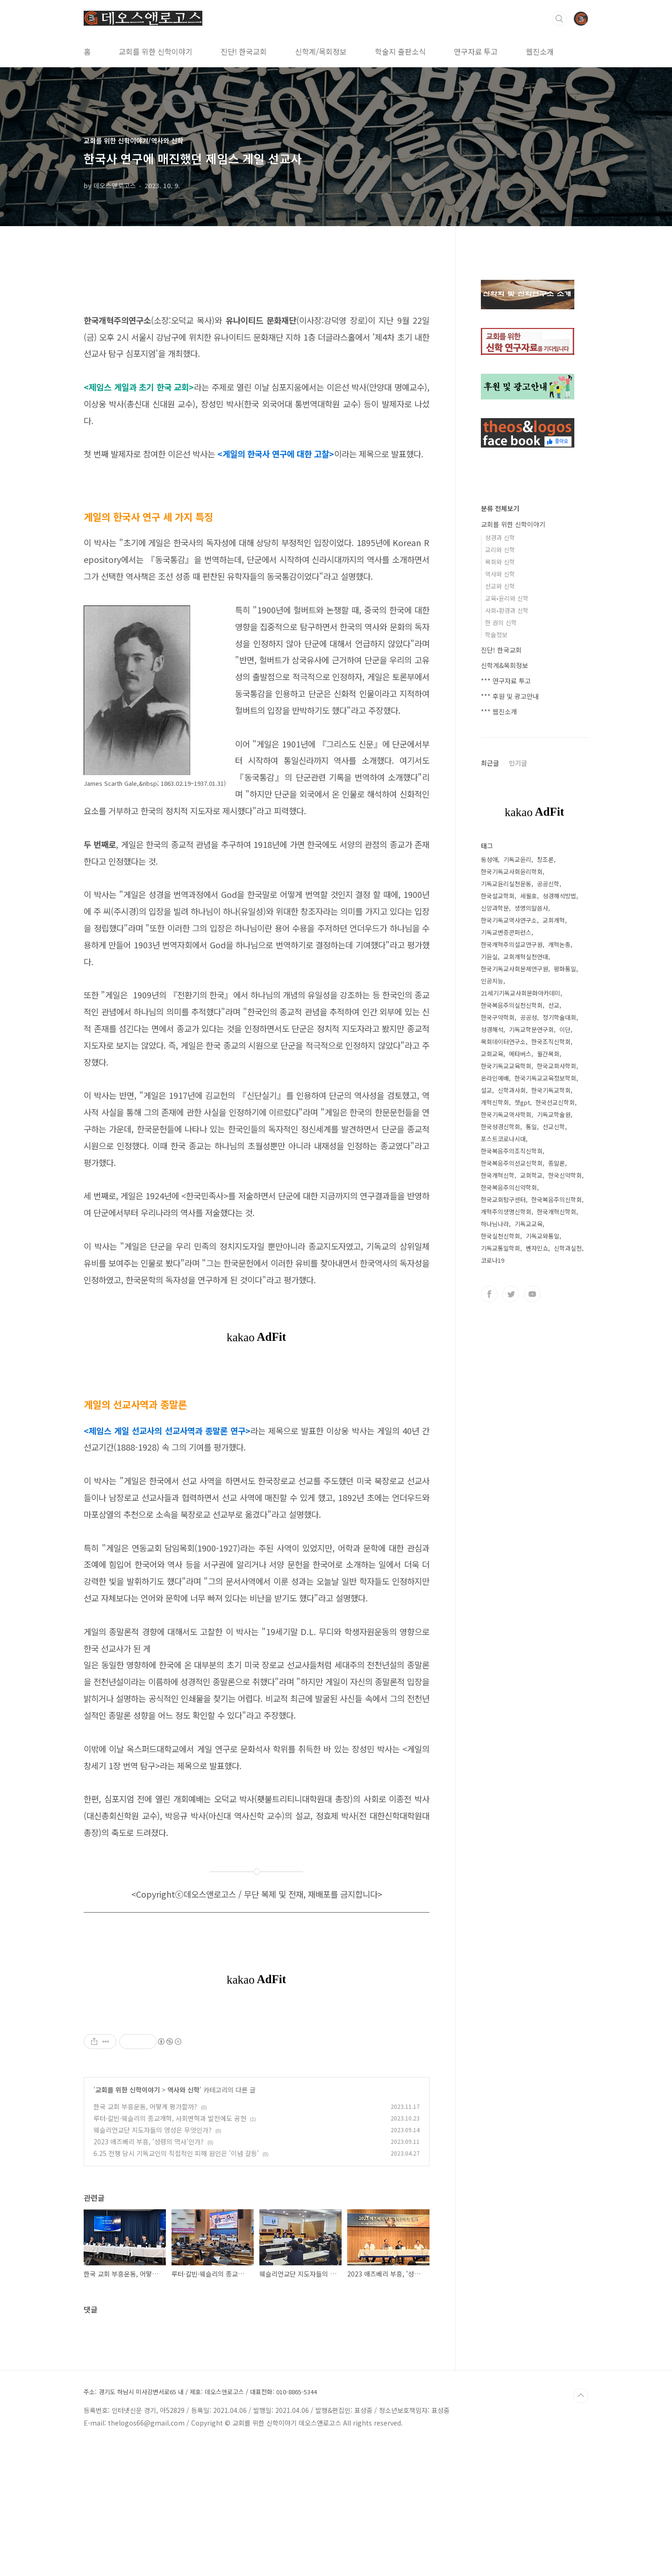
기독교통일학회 (500, 1248)
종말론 (556, 1163)
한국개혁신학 (498, 1175)
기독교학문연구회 (531, 1029)
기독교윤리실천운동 (506, 883)
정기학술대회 (559, 1017)
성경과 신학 (500, 537)
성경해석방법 (559, 895)
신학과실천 (568, 1248)
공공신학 (548, 883)
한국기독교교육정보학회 (545, 1078)
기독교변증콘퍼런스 (506, 932)
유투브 (532, 1294)
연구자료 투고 (476, 51)
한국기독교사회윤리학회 (512, 871)
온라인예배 (495, 1078)
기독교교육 (529, 1223)
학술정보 (496, 634)
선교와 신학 (500, 586)
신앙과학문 (495, 908)
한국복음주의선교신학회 (512, 1163)
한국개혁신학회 (556, 1211)
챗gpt (522, 1102)
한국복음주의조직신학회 (512, 1150)
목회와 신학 (500, 561)
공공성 (528, 1017)
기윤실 (489, 956)
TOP (580, 2526)
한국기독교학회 (551, 1090)
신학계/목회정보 (321, 51)
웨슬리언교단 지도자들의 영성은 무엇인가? (152, 2260)
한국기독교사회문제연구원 (514, 968)
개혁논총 (559, 944)
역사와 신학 (183, 2220)
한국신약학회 (565, 1175)
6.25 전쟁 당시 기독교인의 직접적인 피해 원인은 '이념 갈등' (176, 2284)
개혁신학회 (495, 1102)
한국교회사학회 (556, 1065)
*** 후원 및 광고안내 (510, 696)
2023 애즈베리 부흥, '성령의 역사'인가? (148, 2272)
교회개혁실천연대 (525, 956)
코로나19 (492, 1260)
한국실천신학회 (500, 1235)
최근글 (490, 763)
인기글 (518, 763)
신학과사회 (512, 1090)
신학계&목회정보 (504, 665)
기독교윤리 (517, 859)
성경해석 (492, 1029)
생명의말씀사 (531, 908)
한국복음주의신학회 (556, 1199)
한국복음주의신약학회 (509, 1187)
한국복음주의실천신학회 (512, 1005)
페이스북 (489, 1294)
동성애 (489, 859)
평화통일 (565, 968)
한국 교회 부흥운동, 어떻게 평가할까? (145, 2237)
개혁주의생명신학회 (506, 1211)
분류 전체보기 (500, 508)
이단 (565, 1029)
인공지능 (492, 980)
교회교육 (492, 1053)
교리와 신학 (500, 549)
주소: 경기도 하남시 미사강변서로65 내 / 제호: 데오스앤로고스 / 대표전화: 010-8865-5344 (200, 2522)
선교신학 (554, 1126)
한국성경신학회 (500, 1126)
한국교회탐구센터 (503, 1199)
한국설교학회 (498, 895)
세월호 (528, 895)
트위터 (510, 1294)
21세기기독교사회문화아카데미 (520, 993)
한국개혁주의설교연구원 (512, 944)
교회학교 (531, 1175)
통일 (531, 1126)
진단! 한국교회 (244, 51)
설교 (486, 1090)
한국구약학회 (498, 1017)
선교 (553, 1005)
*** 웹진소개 (499, 711)
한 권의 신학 (501, 622)
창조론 (545, 859)
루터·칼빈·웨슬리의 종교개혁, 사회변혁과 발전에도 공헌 (169, 2249)
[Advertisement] (256, 2074)
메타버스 (520, 1053)
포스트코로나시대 (503, 1138)
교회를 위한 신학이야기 (156, 51)
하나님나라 (495, 1223)
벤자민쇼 (537, 1248)
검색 (559, 19)
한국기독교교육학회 (506, 1065)
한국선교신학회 (555, 1102)
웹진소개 (540, 51)
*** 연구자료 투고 (506, 680)
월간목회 (548, 1053)
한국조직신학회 (551, 1041)
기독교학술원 (554, 1114)
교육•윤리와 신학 (507, 598)
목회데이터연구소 (503, 1041)
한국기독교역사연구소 (509, 920)
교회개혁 (554, 920)
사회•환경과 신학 (507, 610)
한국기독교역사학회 (506, 1114)
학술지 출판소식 (400, 51)
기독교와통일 (542, 1235)
